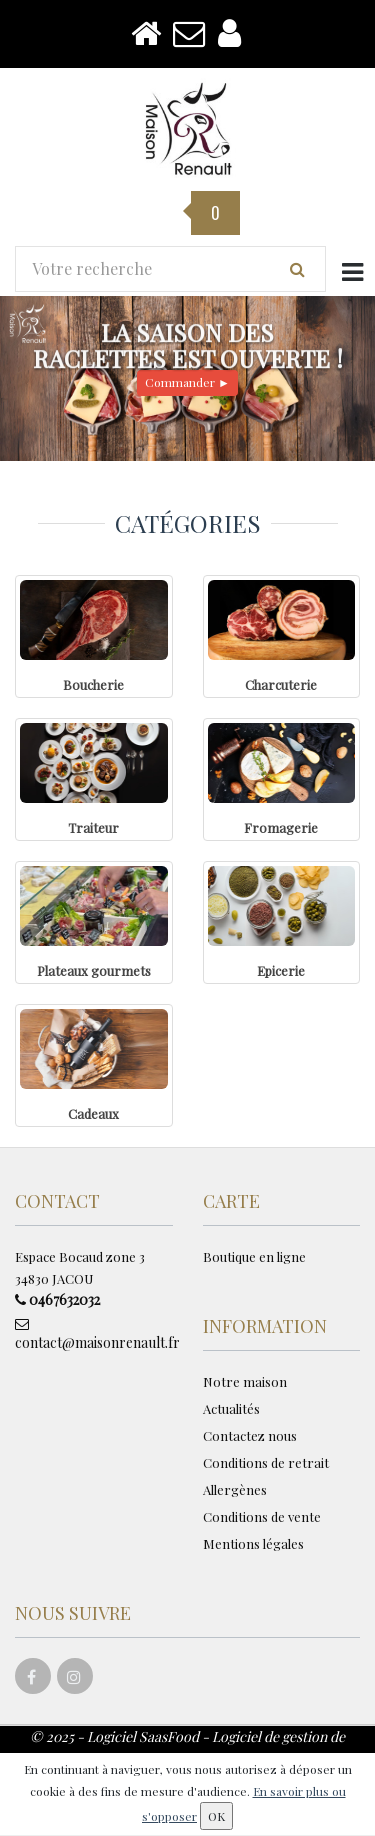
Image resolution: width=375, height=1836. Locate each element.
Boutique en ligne (254, 1256)
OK (216, 1816)
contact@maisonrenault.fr (94, 1334)
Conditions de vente (262, 1516)
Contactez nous (250, 1435)
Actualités (231, 1408)
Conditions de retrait (266, 1462)
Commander (187, 382)
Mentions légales (253, 1543)
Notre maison (245, 1381)
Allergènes (235, 1489)
